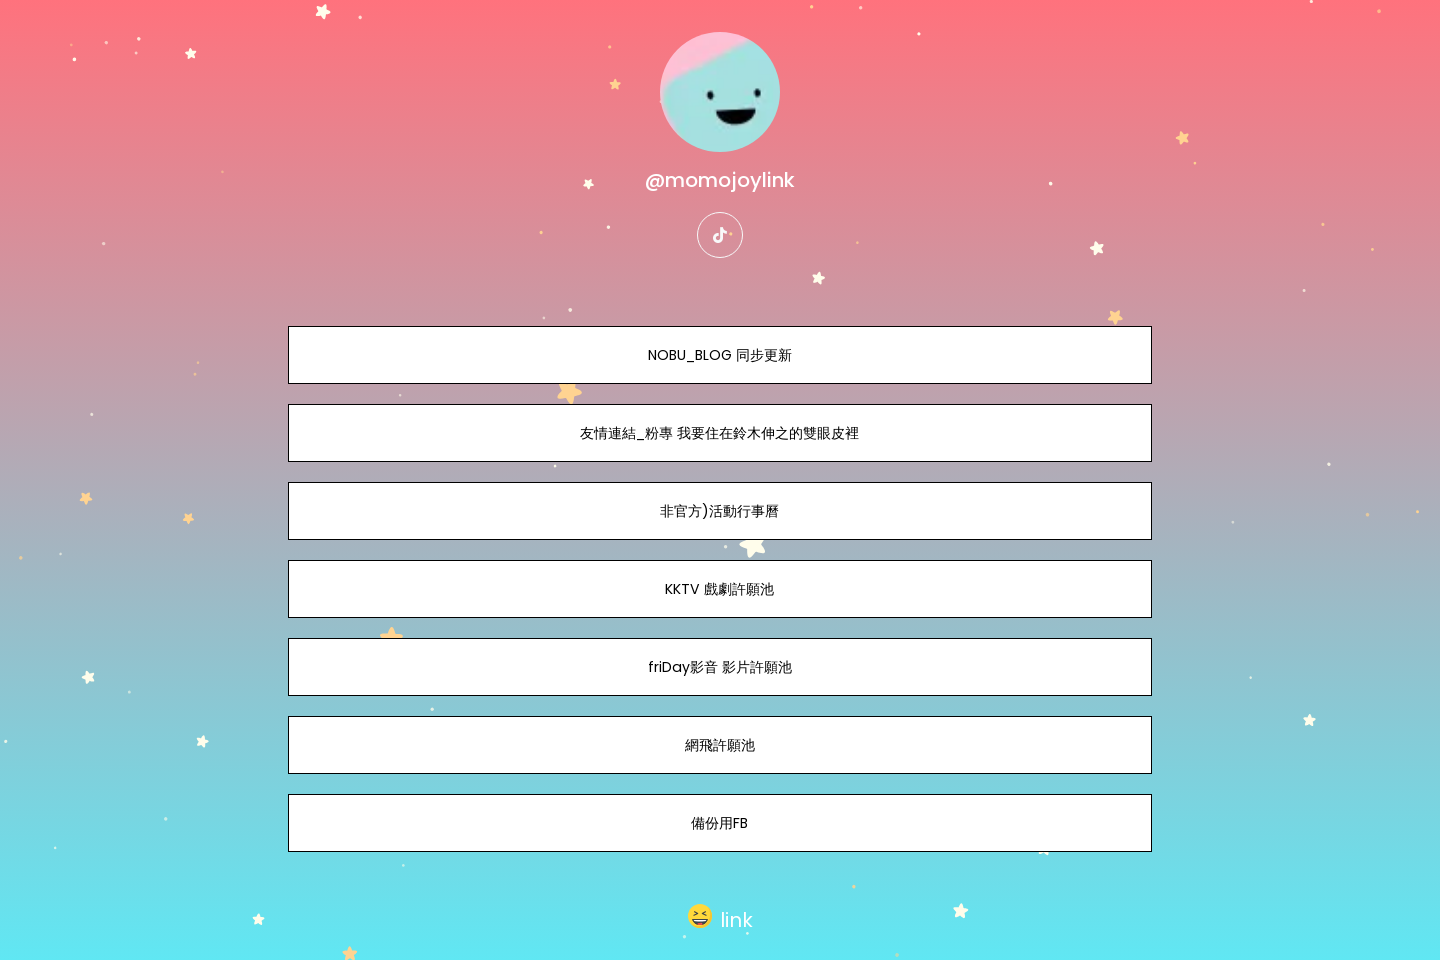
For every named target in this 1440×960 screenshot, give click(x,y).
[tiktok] (720, 235)
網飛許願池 (720, 745)
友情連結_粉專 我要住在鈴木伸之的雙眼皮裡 (719, 433)
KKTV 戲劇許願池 (719, 589)
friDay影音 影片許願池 (720, 667)
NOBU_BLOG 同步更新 (720, 355)
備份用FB (719, 823)
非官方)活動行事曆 (719, 511)
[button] (720, 916)
